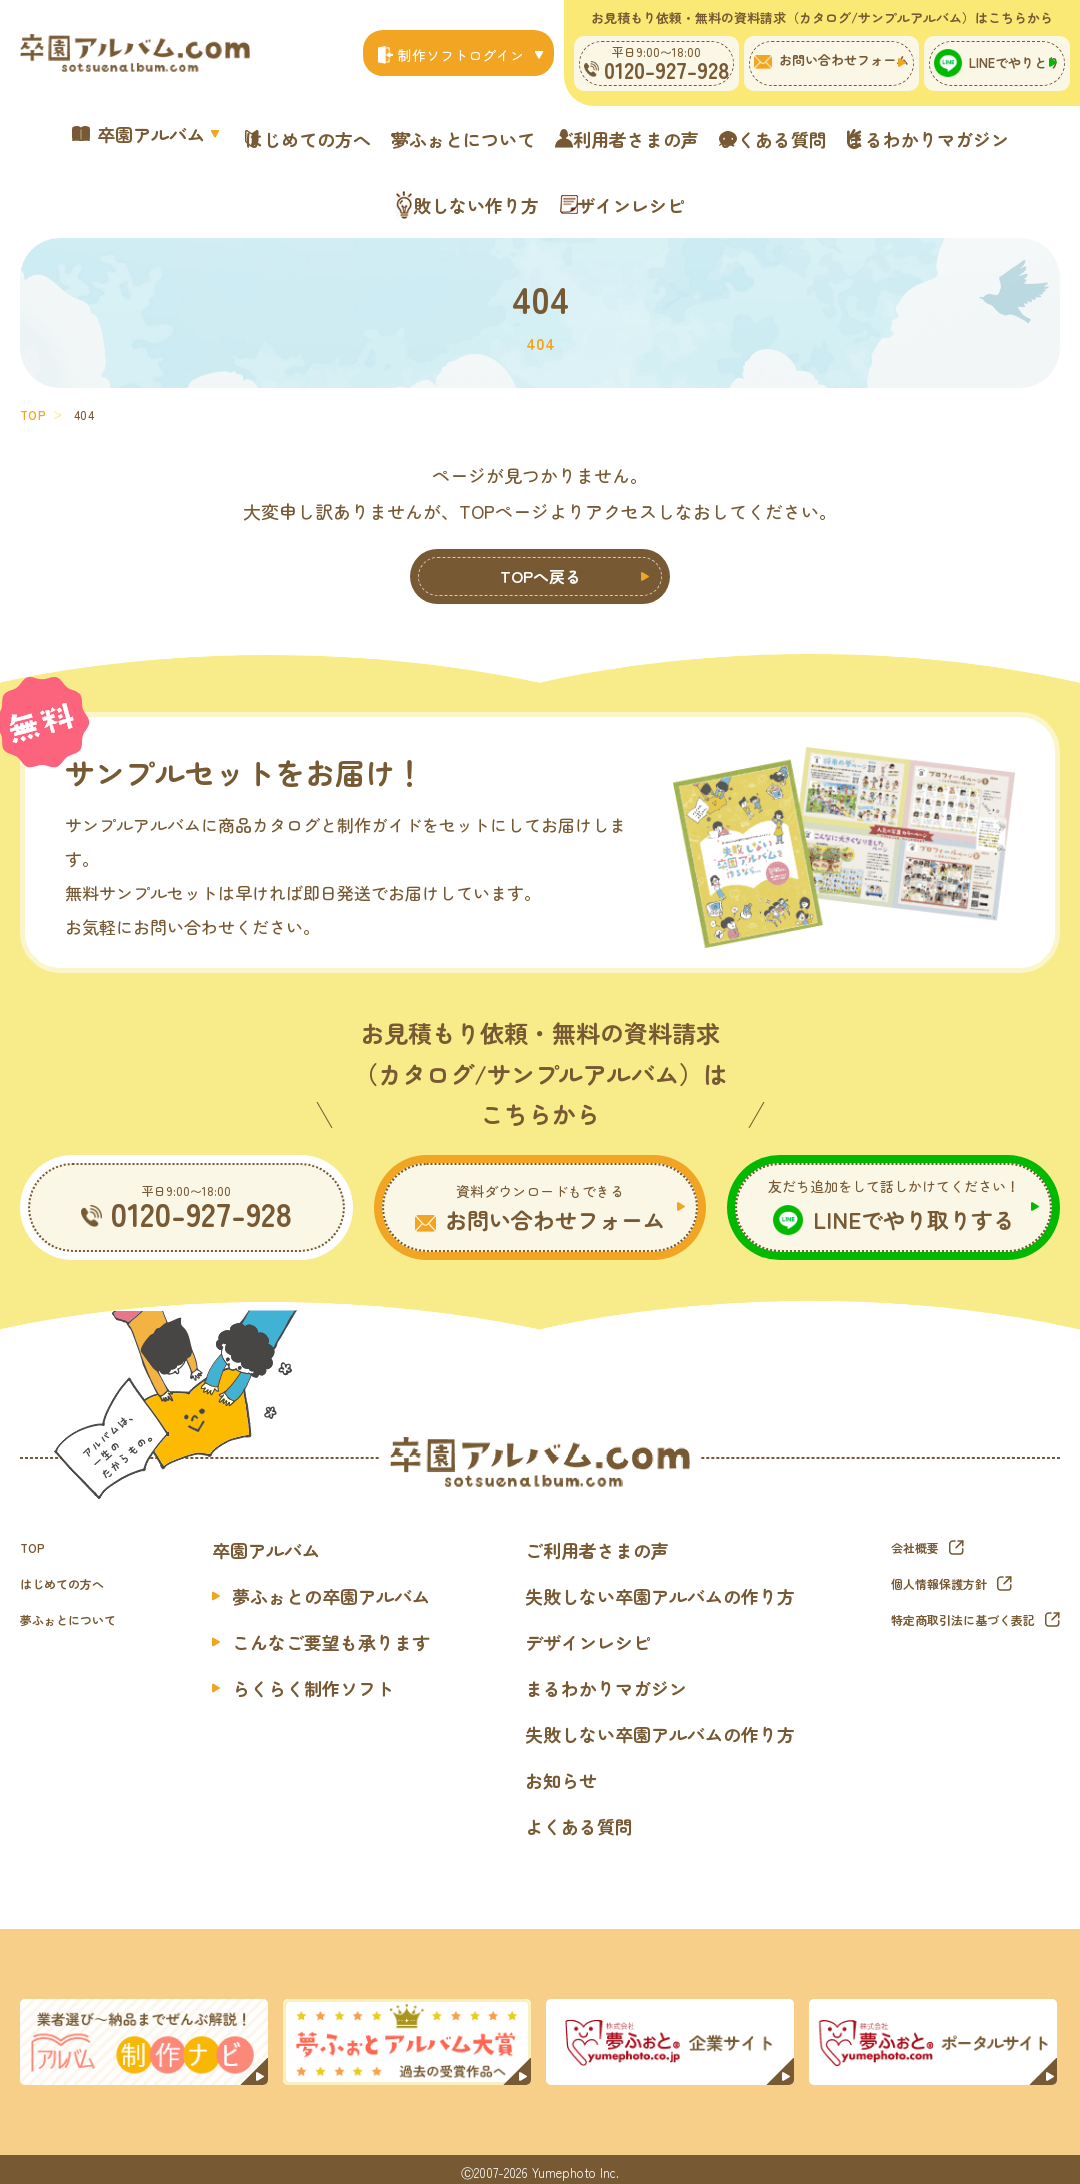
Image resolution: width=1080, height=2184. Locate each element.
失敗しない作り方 (566, 193)
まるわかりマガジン (358, 193)
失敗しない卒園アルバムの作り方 (660, 1588)
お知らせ (561, 1772)
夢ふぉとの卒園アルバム (355, 1588)
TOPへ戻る (540, 565)
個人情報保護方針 (923, 1578)
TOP (33, 397)
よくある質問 (924, 137)
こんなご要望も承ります (355, 1634)
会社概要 (895, 1539)
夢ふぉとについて (544, 137)
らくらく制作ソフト (337, 1680)
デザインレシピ (756, 193)
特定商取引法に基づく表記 (951, 1617)
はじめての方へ (354, 137)
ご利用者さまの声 (743, 137)
